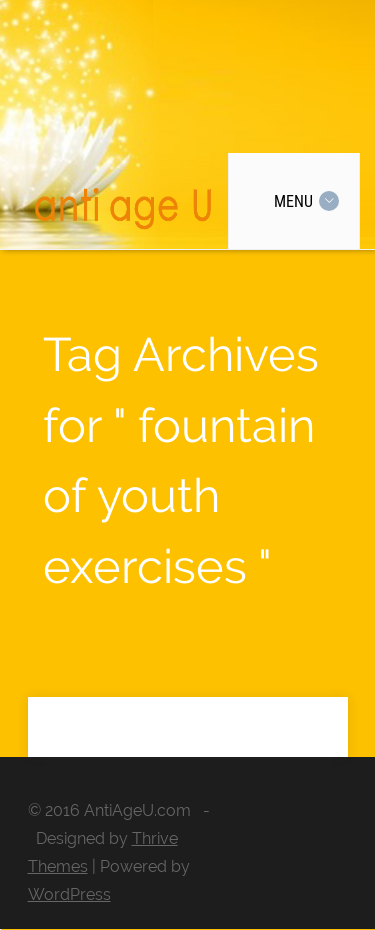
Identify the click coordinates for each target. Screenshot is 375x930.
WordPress (69, 894)
